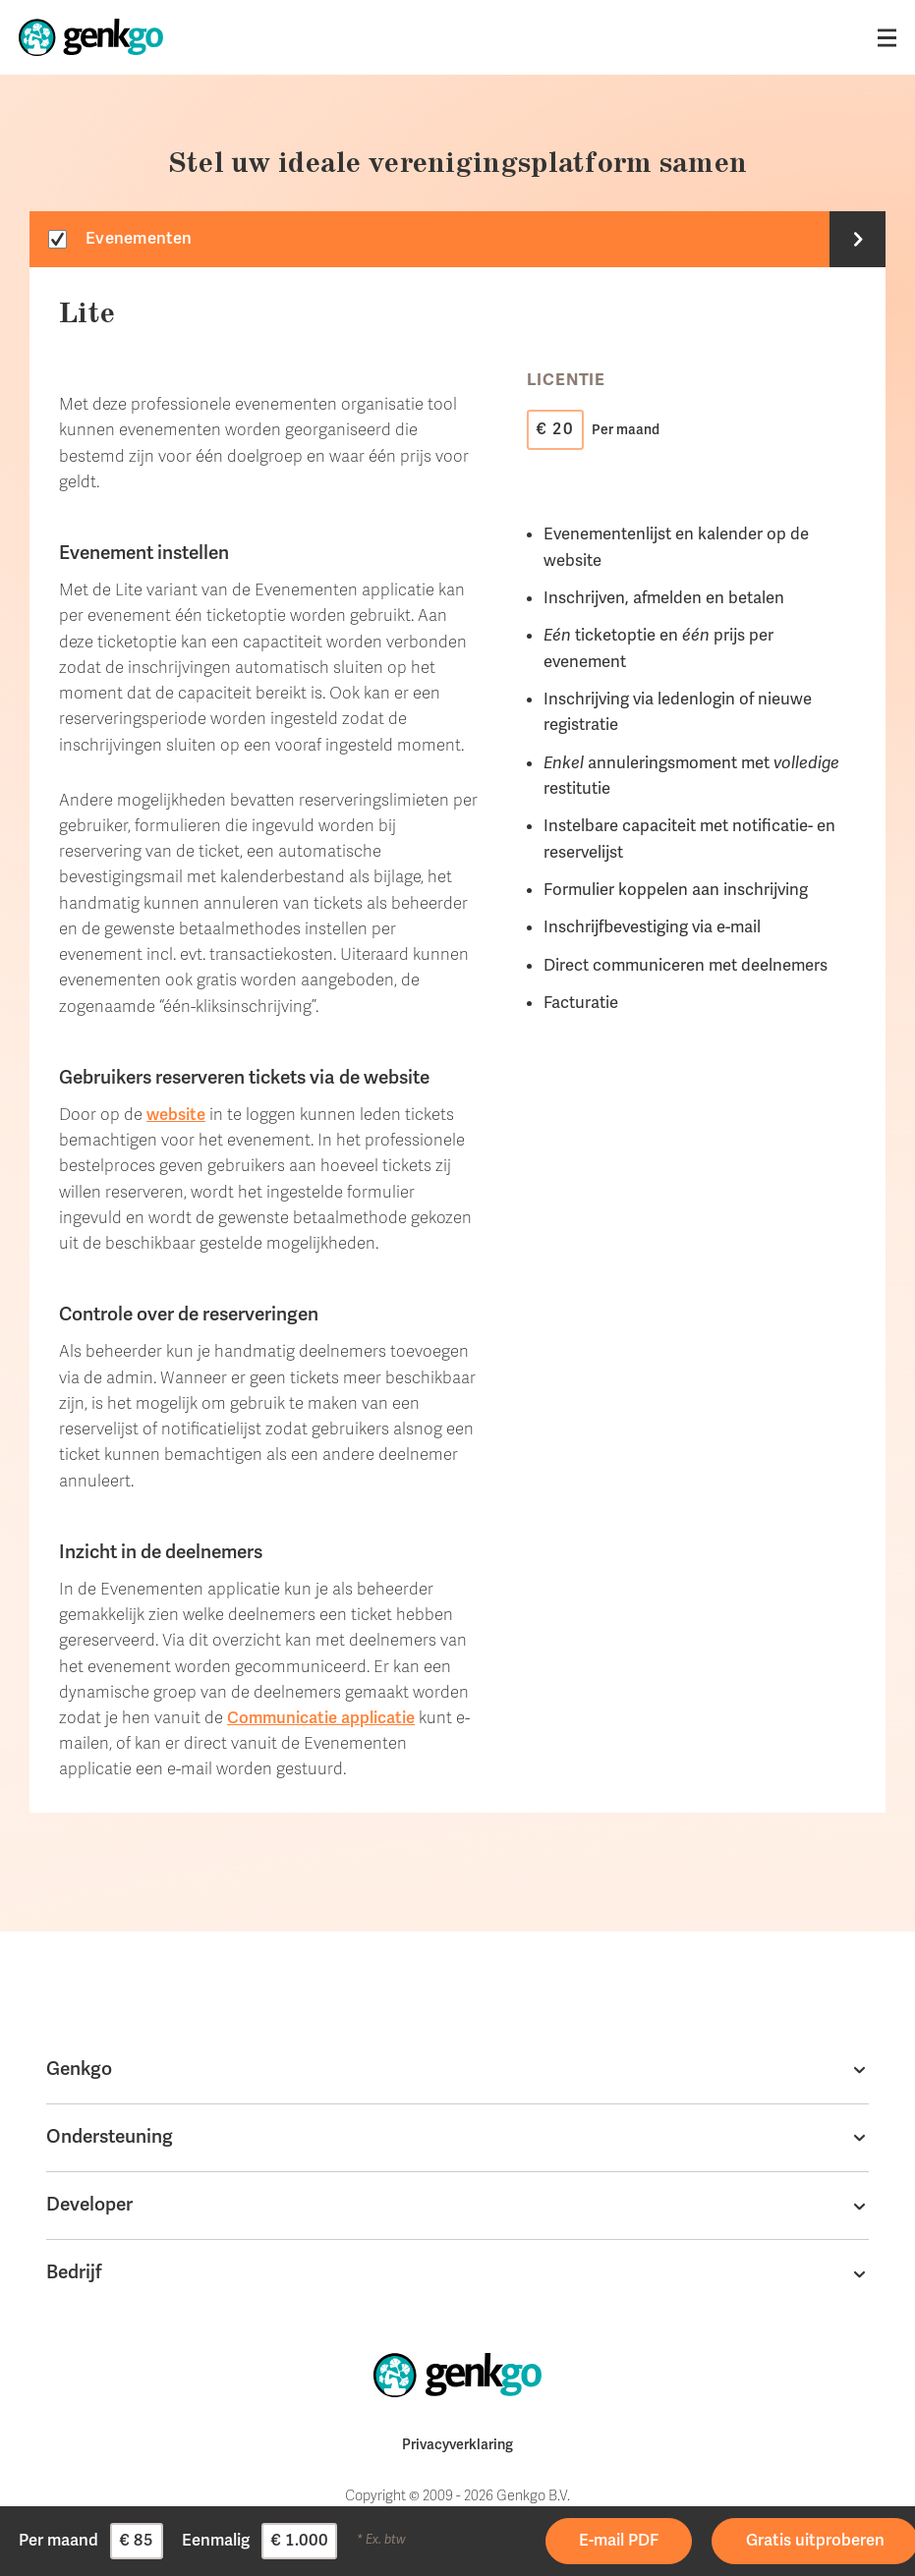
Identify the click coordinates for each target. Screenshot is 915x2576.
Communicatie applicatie (321, 1718)
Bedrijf (74, 2272)
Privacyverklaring (457, 2444)
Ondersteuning (109, 2137)
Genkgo (79, 2069)
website (175, 1114)
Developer (89, 2204)
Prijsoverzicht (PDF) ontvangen (608, 2539)
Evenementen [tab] (139, 238)
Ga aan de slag (758, 2528)
